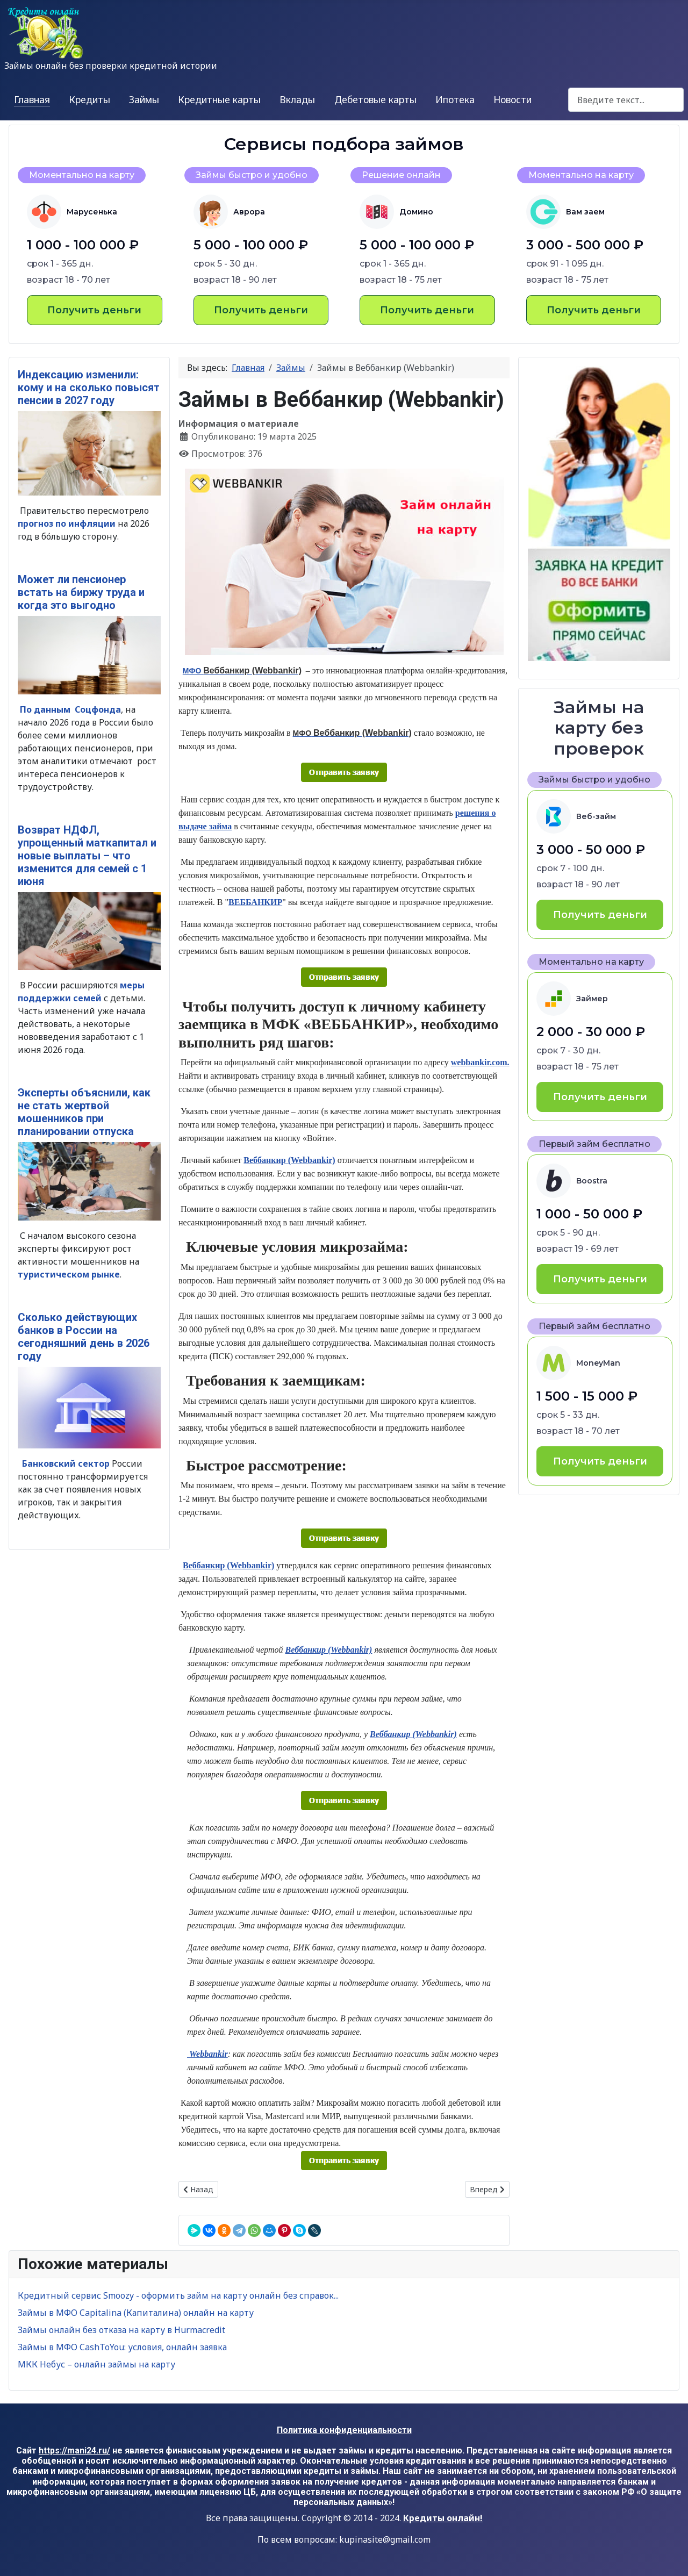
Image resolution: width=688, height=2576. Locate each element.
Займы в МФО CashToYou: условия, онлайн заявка (122, 2347)
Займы (144, 99)
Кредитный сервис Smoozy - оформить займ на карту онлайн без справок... (178, 2295)
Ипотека (455, 99)
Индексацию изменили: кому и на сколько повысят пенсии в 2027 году (89, 387)
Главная (32, 99)
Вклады (297, 99)
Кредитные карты (219, 99)
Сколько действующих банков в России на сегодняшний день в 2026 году (83, 1336)
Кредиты (89, 99)
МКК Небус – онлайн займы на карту (96, 2364)
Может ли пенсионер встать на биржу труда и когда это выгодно (81, 592)
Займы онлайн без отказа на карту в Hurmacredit (121, 2330)
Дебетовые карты (375, 99)
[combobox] (626, 100)
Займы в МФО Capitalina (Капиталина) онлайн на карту (136, 2313)
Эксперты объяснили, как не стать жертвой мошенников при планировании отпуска (84, 1112)
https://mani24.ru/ (74, 2450)
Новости (512, 99)
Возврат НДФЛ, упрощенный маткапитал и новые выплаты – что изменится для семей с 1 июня (87, 855)
